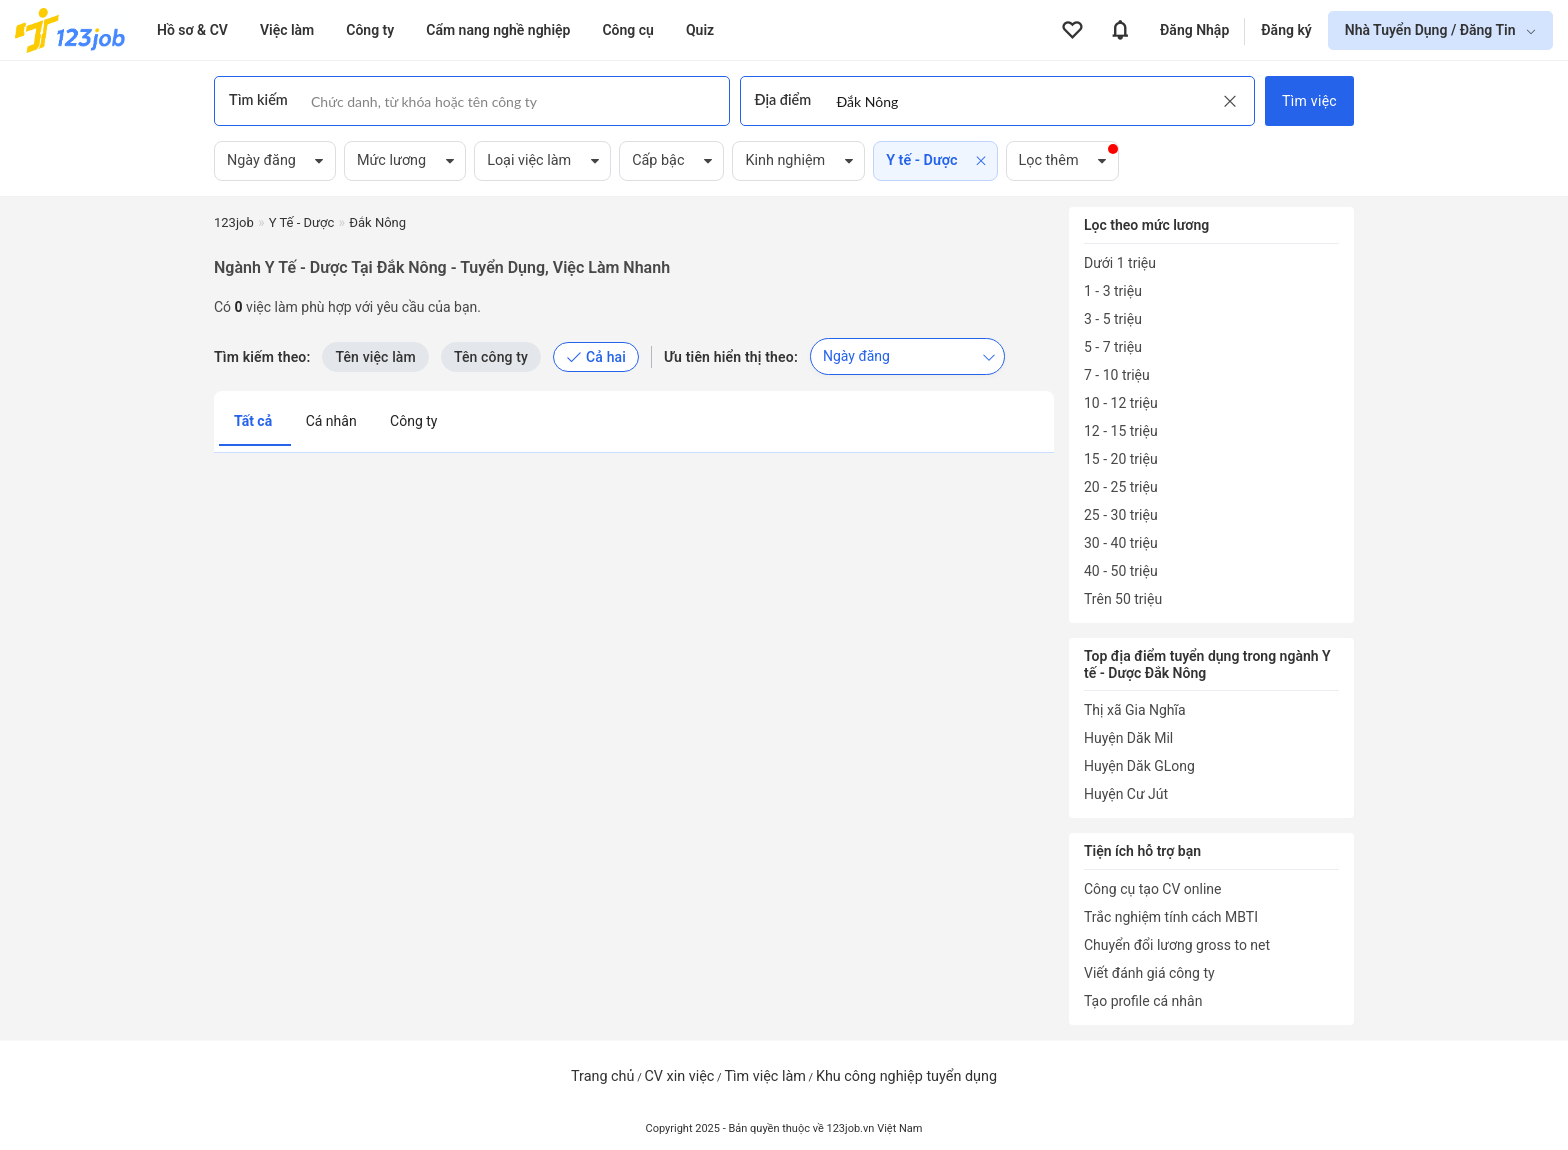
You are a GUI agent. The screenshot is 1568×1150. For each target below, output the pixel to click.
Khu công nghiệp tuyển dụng (906, 1076)
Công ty (413, 421)
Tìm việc (1309, 101)
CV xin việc (679, 1076)
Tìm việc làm (765, 1076)
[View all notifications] (1120, 30)
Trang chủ (602, 1076)
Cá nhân (333, 421)
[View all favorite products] (1072, 30)
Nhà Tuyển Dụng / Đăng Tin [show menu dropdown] (1432, 30)
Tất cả (255, 421)
